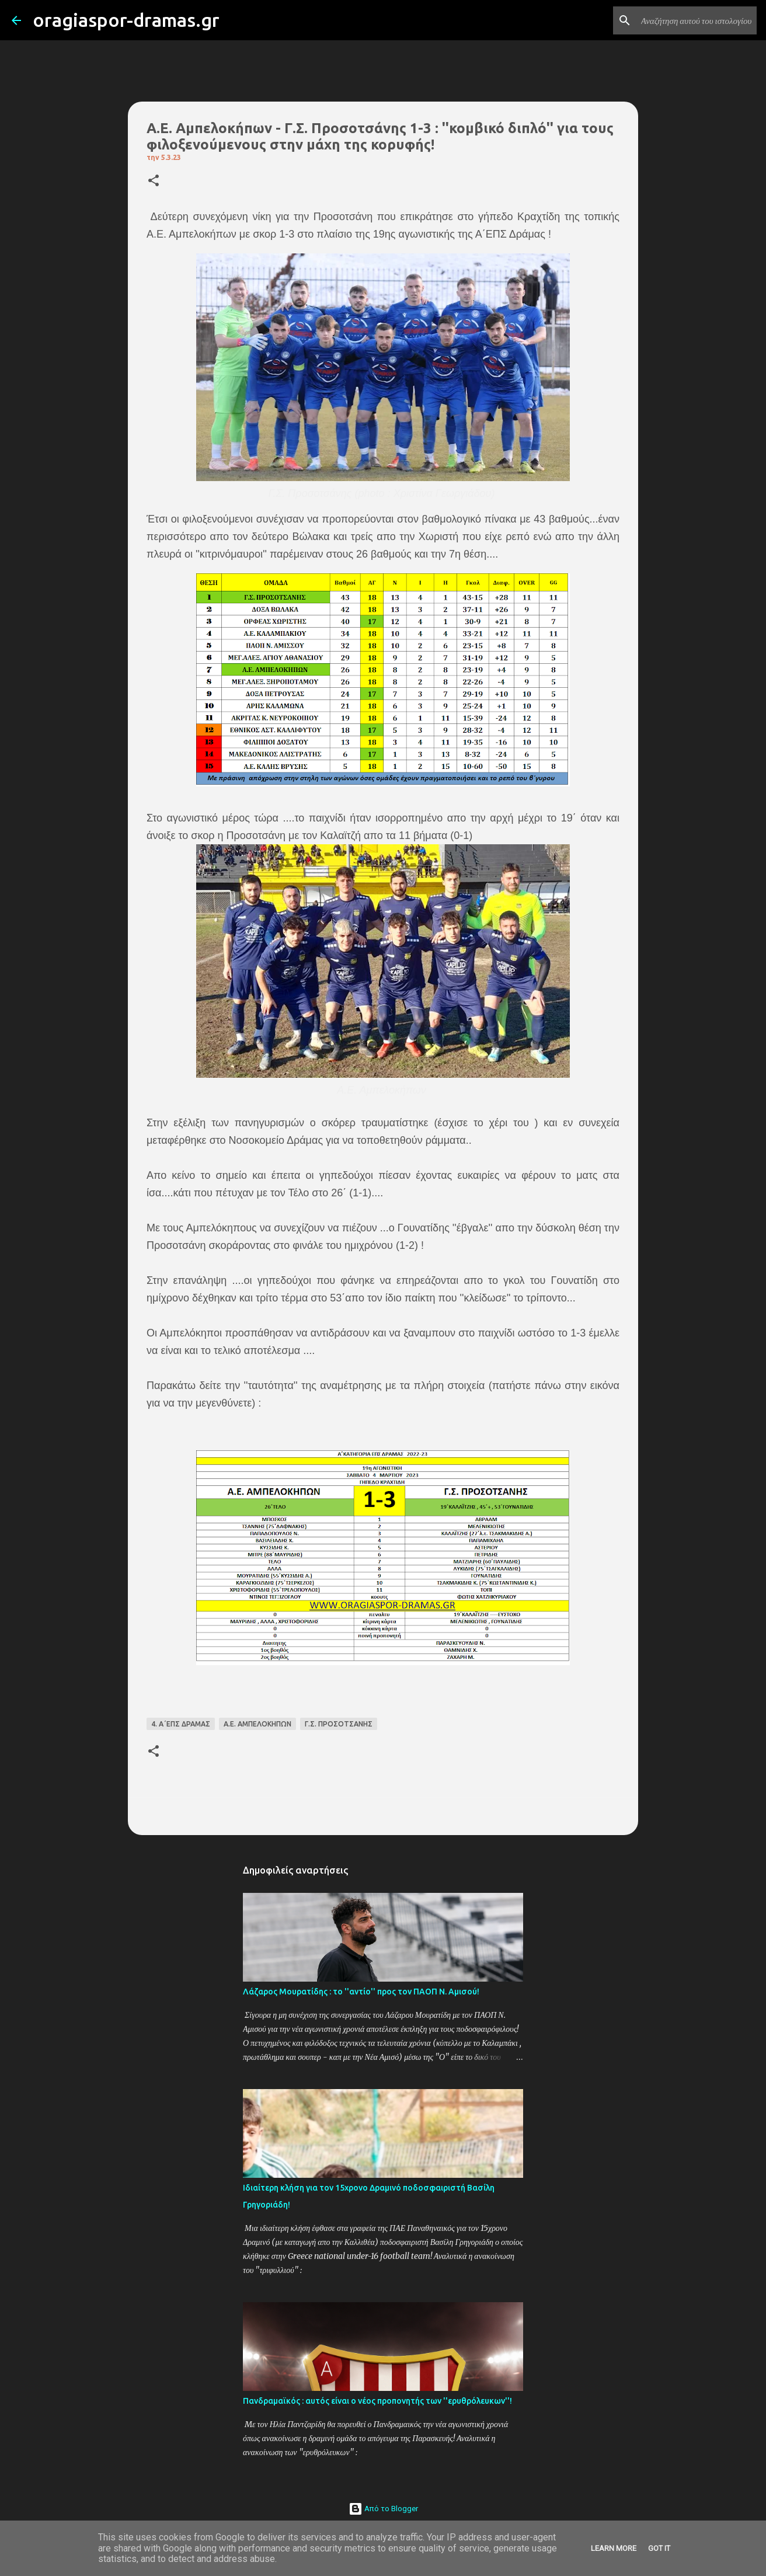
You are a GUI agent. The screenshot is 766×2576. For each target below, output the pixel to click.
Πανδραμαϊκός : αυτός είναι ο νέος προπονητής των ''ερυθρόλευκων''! (377, 2401)
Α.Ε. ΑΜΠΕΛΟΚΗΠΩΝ (257, 1724)
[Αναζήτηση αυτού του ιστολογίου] (695, 20)
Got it (659, 2548)
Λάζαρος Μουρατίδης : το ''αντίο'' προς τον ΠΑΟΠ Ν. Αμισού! (361, 1991)
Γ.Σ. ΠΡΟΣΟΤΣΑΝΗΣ (338, 1724)
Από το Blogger (383, 2508)
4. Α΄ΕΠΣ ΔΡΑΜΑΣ (180, 1724)
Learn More (613, 2548)
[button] (154, 181)
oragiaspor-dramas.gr (126, 19)
